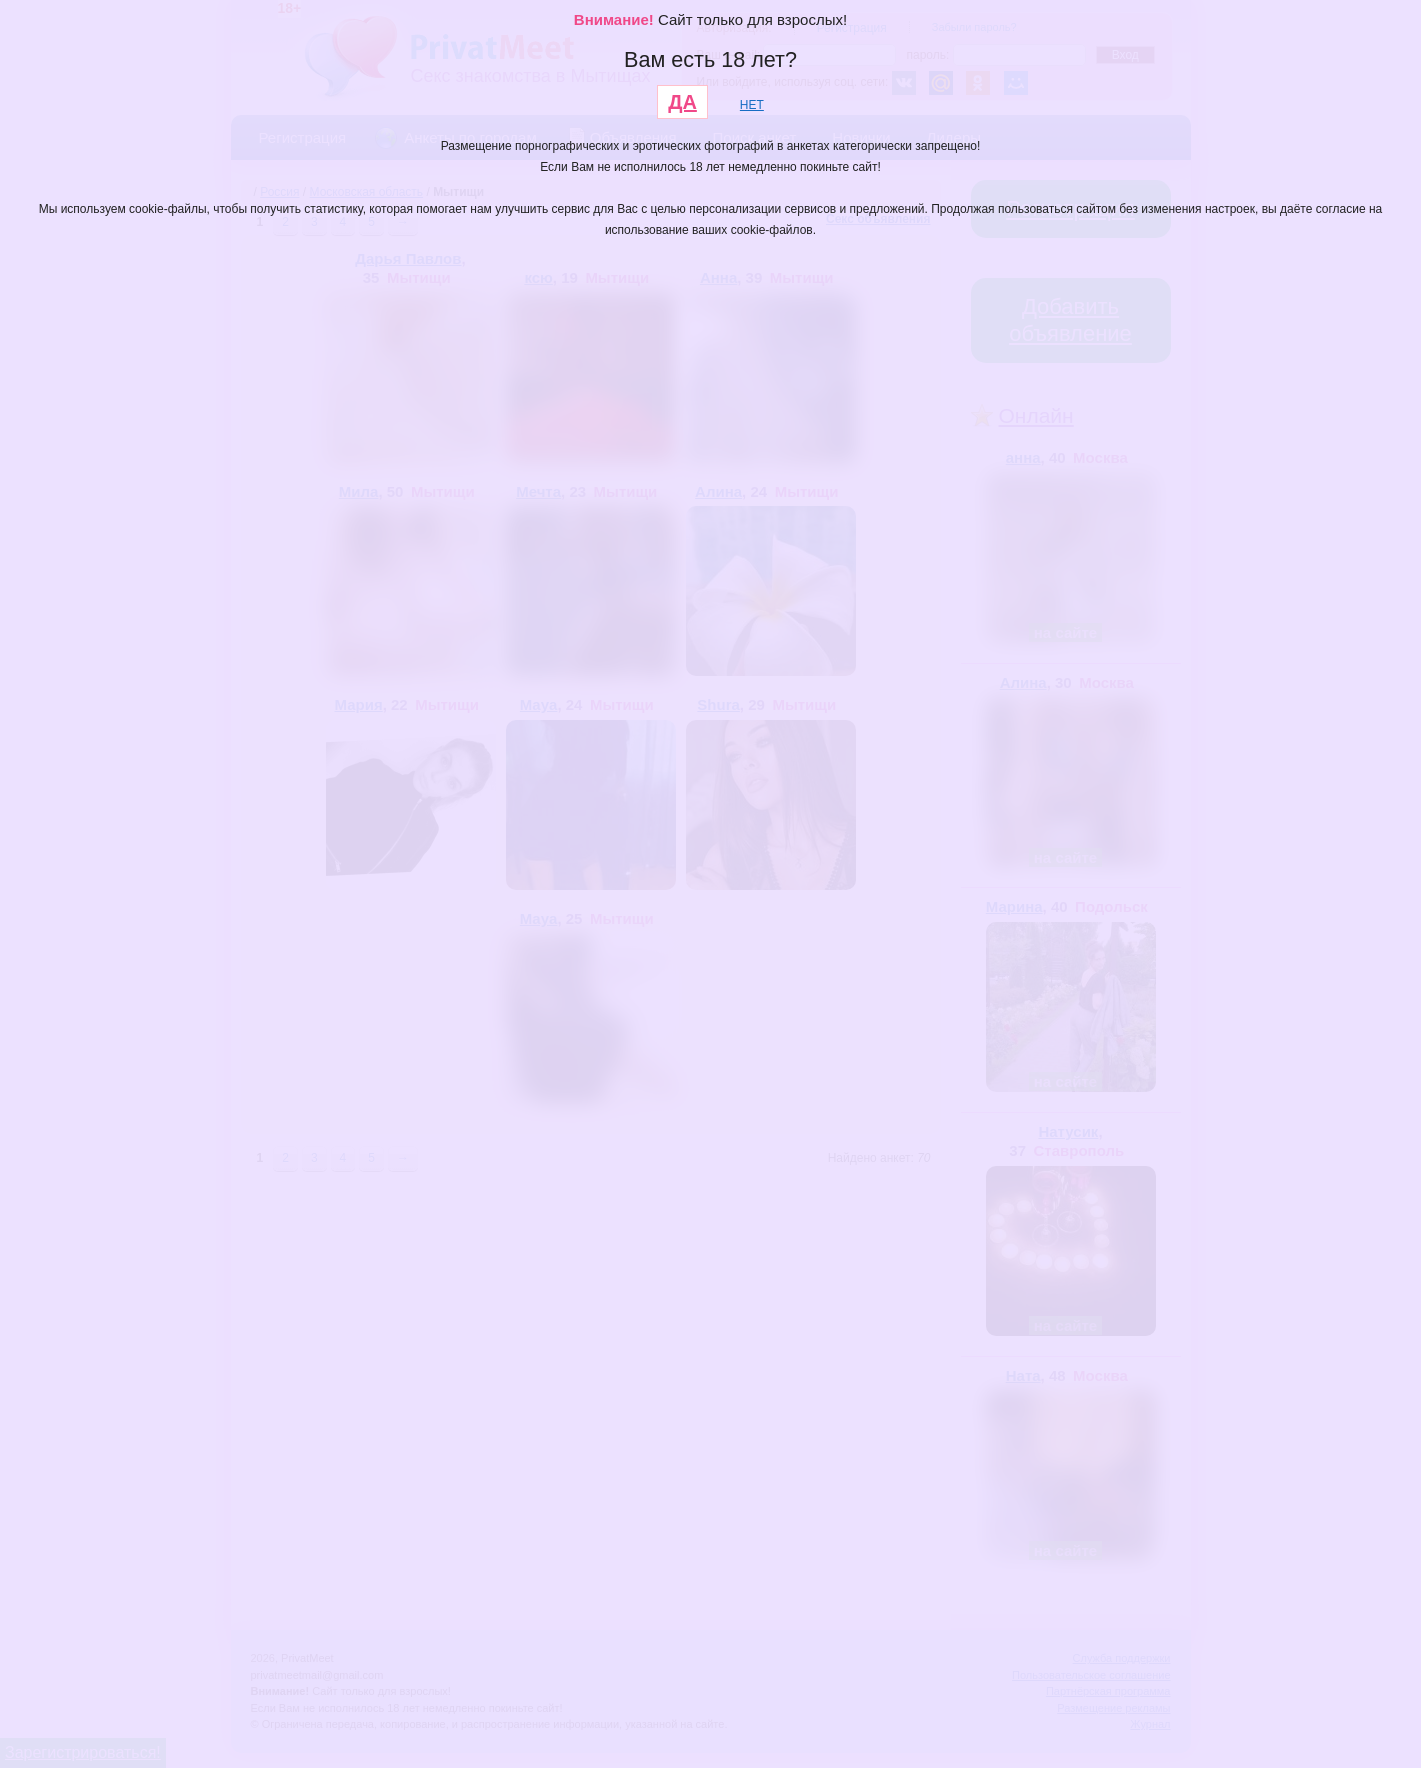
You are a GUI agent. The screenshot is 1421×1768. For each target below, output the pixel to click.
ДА (682, 102)
